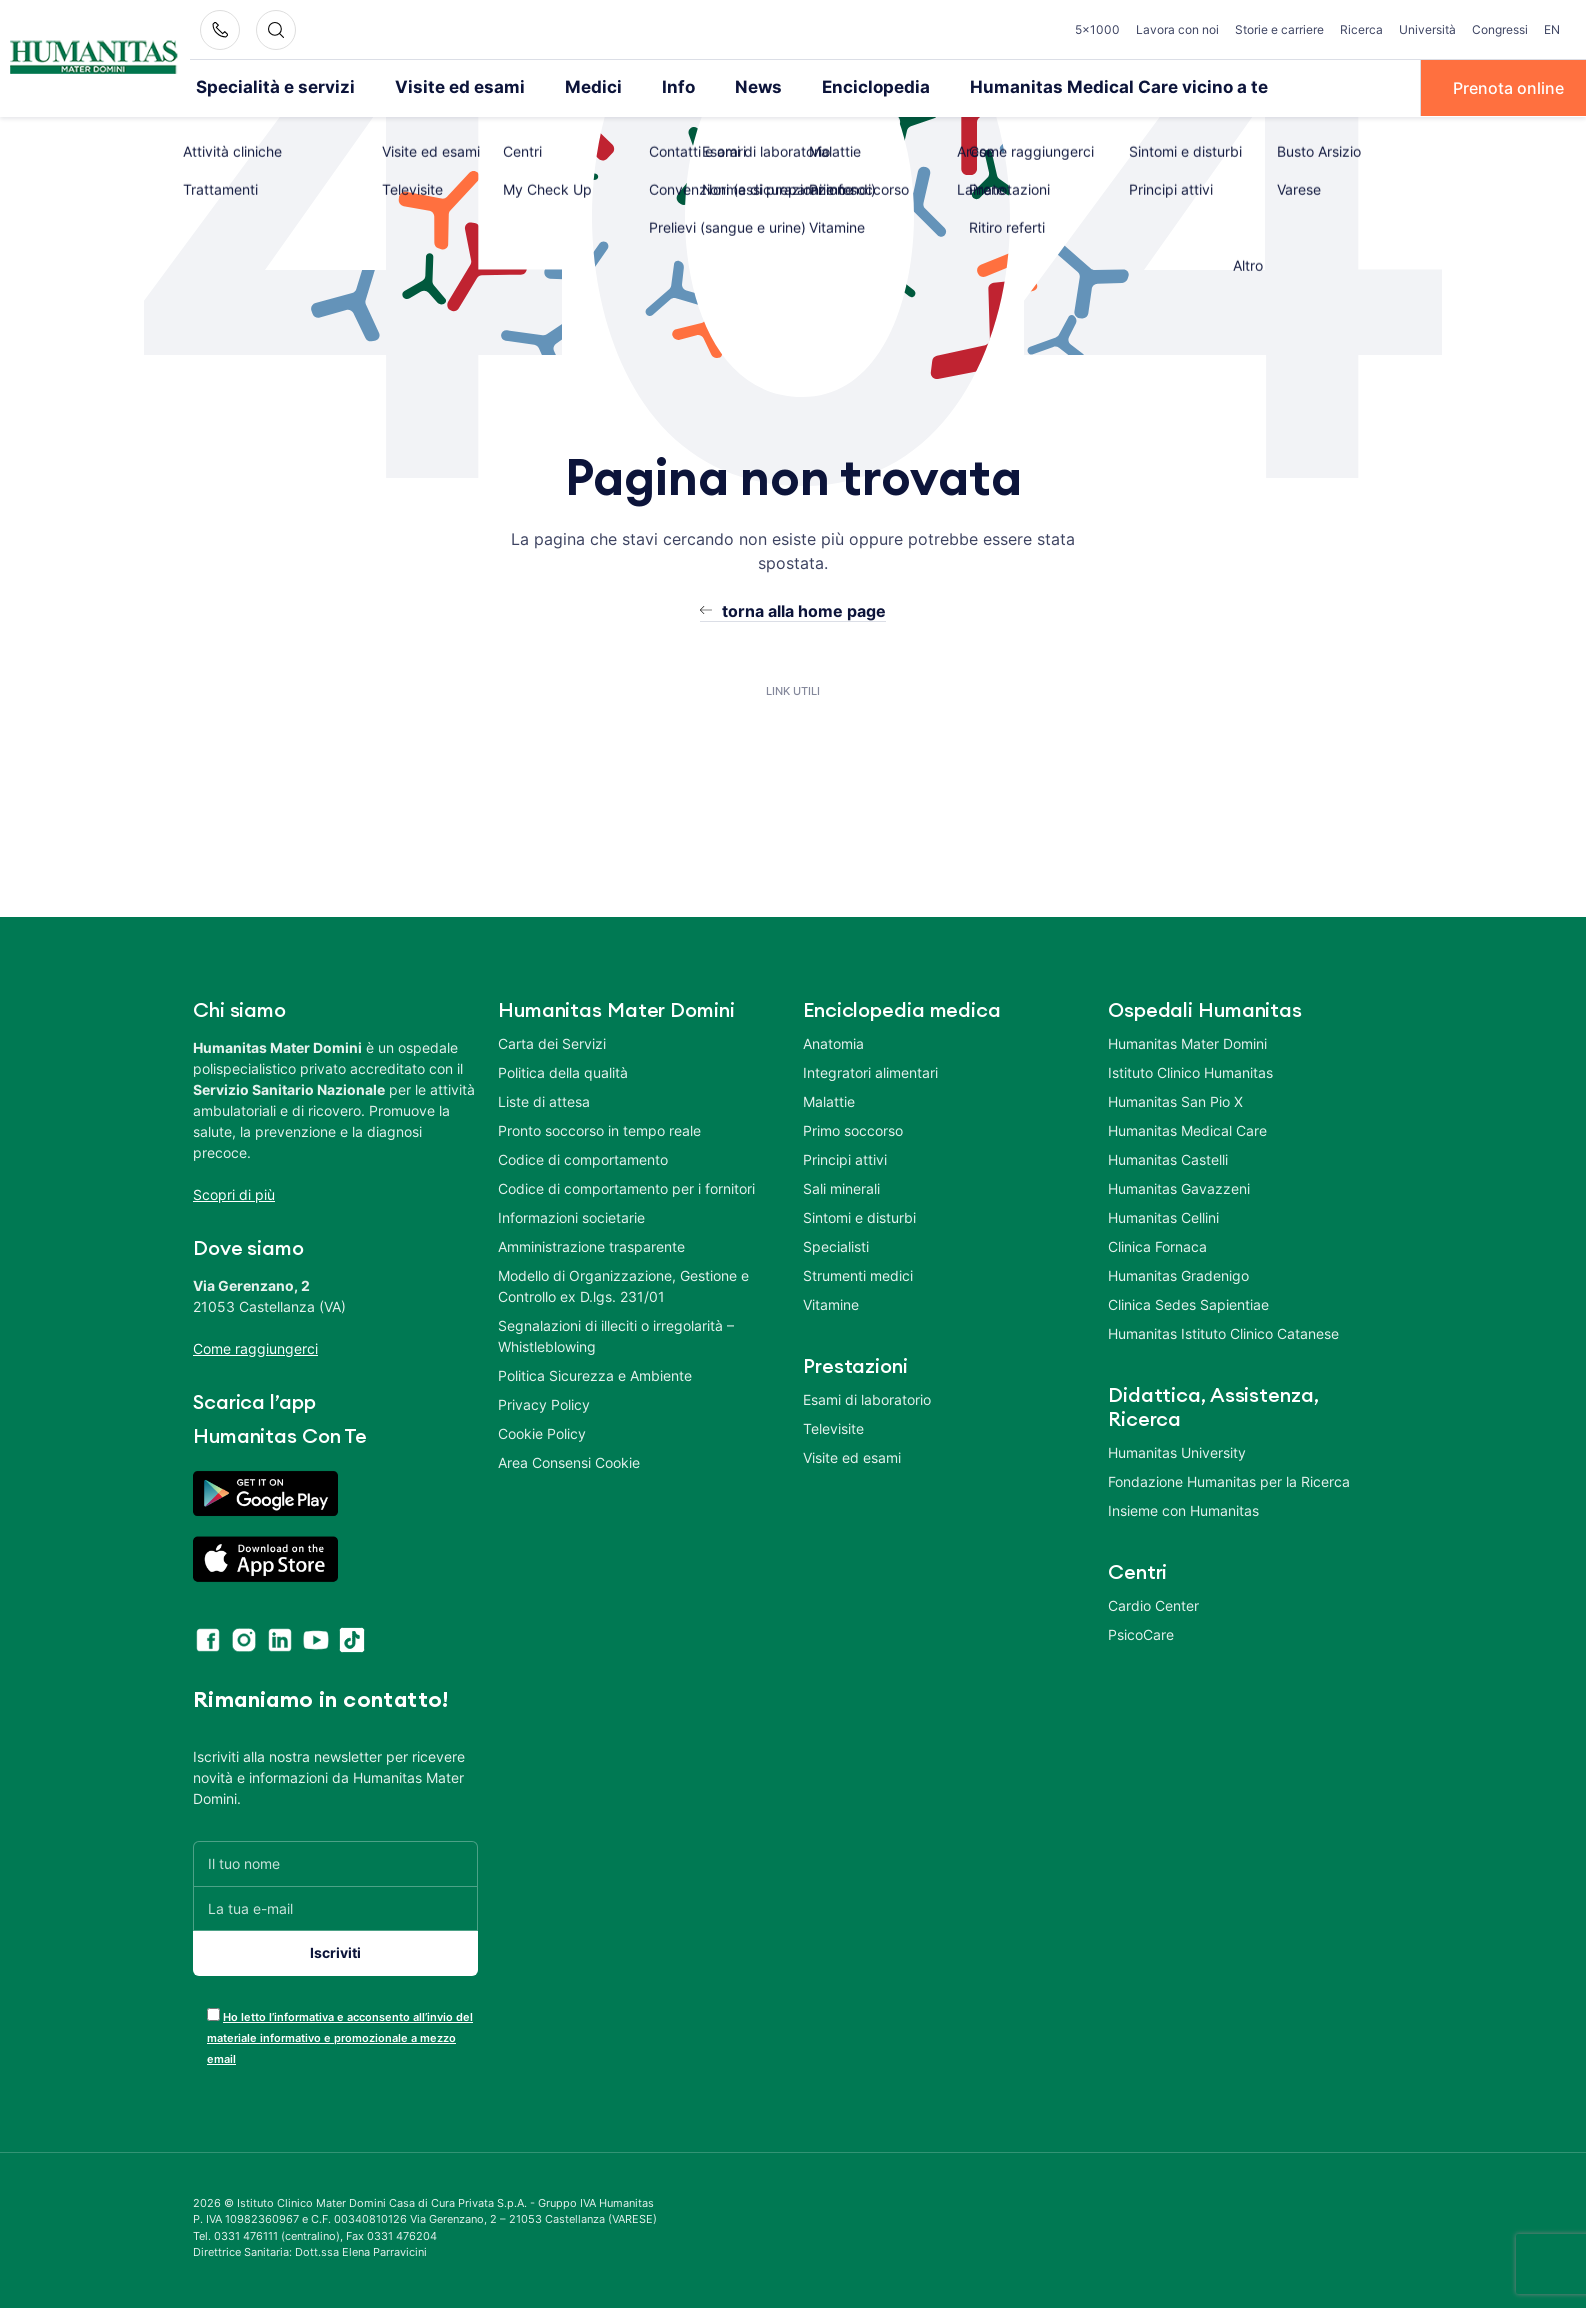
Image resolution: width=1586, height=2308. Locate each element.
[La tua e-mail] (335, 1906)
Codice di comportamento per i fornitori (626, 1186)
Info (637, 87)
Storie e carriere (1279, 29)
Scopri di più (234, 1192)
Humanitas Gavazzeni (1179, 1186)
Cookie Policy (542, 1431)
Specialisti (836, 1244)
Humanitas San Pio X (1175, 1099)
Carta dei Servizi (552, 1041)
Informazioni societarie (571, 1215)
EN (1552, 29)
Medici (557, 87)
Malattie (829, 1099)
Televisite (833, 1426)
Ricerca (1361, 29)
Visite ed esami (434, 87)
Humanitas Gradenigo (1178, 1273)
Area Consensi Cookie (569, 1460)
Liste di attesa (544, 1099)
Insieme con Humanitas (1183, 1508)
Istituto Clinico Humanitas (1190, 1070)
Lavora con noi (1177, 29)
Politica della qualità (563, 1070)
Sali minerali (841, 1186)
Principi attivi (845, 1157)
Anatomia (833, 1041)
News (713, 87)
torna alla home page (804, 609)
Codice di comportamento (583, 1157)
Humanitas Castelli (1168, 1157)
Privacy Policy (544, 1402)
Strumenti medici (858, 1273)
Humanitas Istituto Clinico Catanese (1223, 1331)
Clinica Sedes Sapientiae (1188, 1302)
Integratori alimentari (870, 1070)
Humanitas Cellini (1163, 1215)
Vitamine (831, 1302)
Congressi (1500, 29)
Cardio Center (1153, 1603)
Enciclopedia (824, 87)
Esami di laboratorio (867, 1397)
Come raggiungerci (255, 1346)
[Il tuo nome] (335, 1861)
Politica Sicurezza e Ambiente (595, 1373)
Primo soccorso (853, 1128)
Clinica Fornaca (1157, 1244)
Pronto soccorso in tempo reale (599, 1128)
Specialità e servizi (266, 87)
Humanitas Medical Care (1187, 1128)
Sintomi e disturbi (859, 1215)
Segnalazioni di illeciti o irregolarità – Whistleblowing (616, 1334)
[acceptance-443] (213, 2012)
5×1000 (1097, 29)
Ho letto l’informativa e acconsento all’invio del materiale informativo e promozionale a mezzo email (340, 2036)
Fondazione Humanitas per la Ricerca (1229, 1479)
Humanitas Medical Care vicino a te (1047, 87)
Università (1427, 29)
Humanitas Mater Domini (1187, 1041)
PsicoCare (1141, 1632)
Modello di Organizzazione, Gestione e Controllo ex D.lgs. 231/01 (623, 1284)
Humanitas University (1177, 1450)
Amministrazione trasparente (591, 1244)
